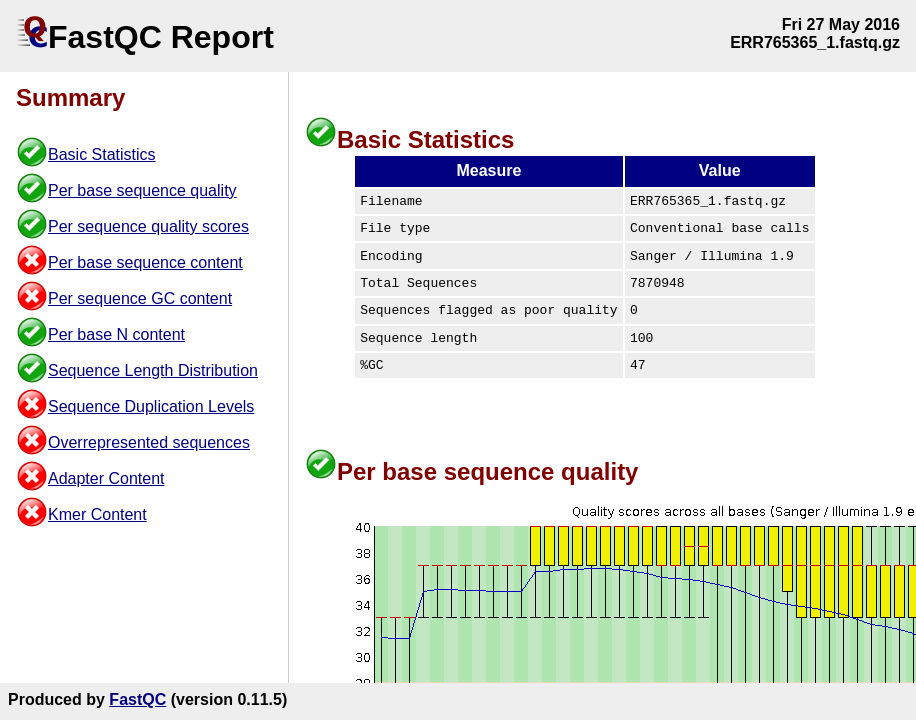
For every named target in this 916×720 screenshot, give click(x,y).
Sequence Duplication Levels (151, 406)
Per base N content (116, 334)
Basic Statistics (102, 154)
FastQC (137, 699)
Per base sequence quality (142, 190)
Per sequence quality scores (148, 226)
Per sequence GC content (140, 298)
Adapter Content (106, 478)
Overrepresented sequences (149, 442)
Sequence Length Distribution (153, 370)
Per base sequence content (145, 262)
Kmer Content (97, 514)
